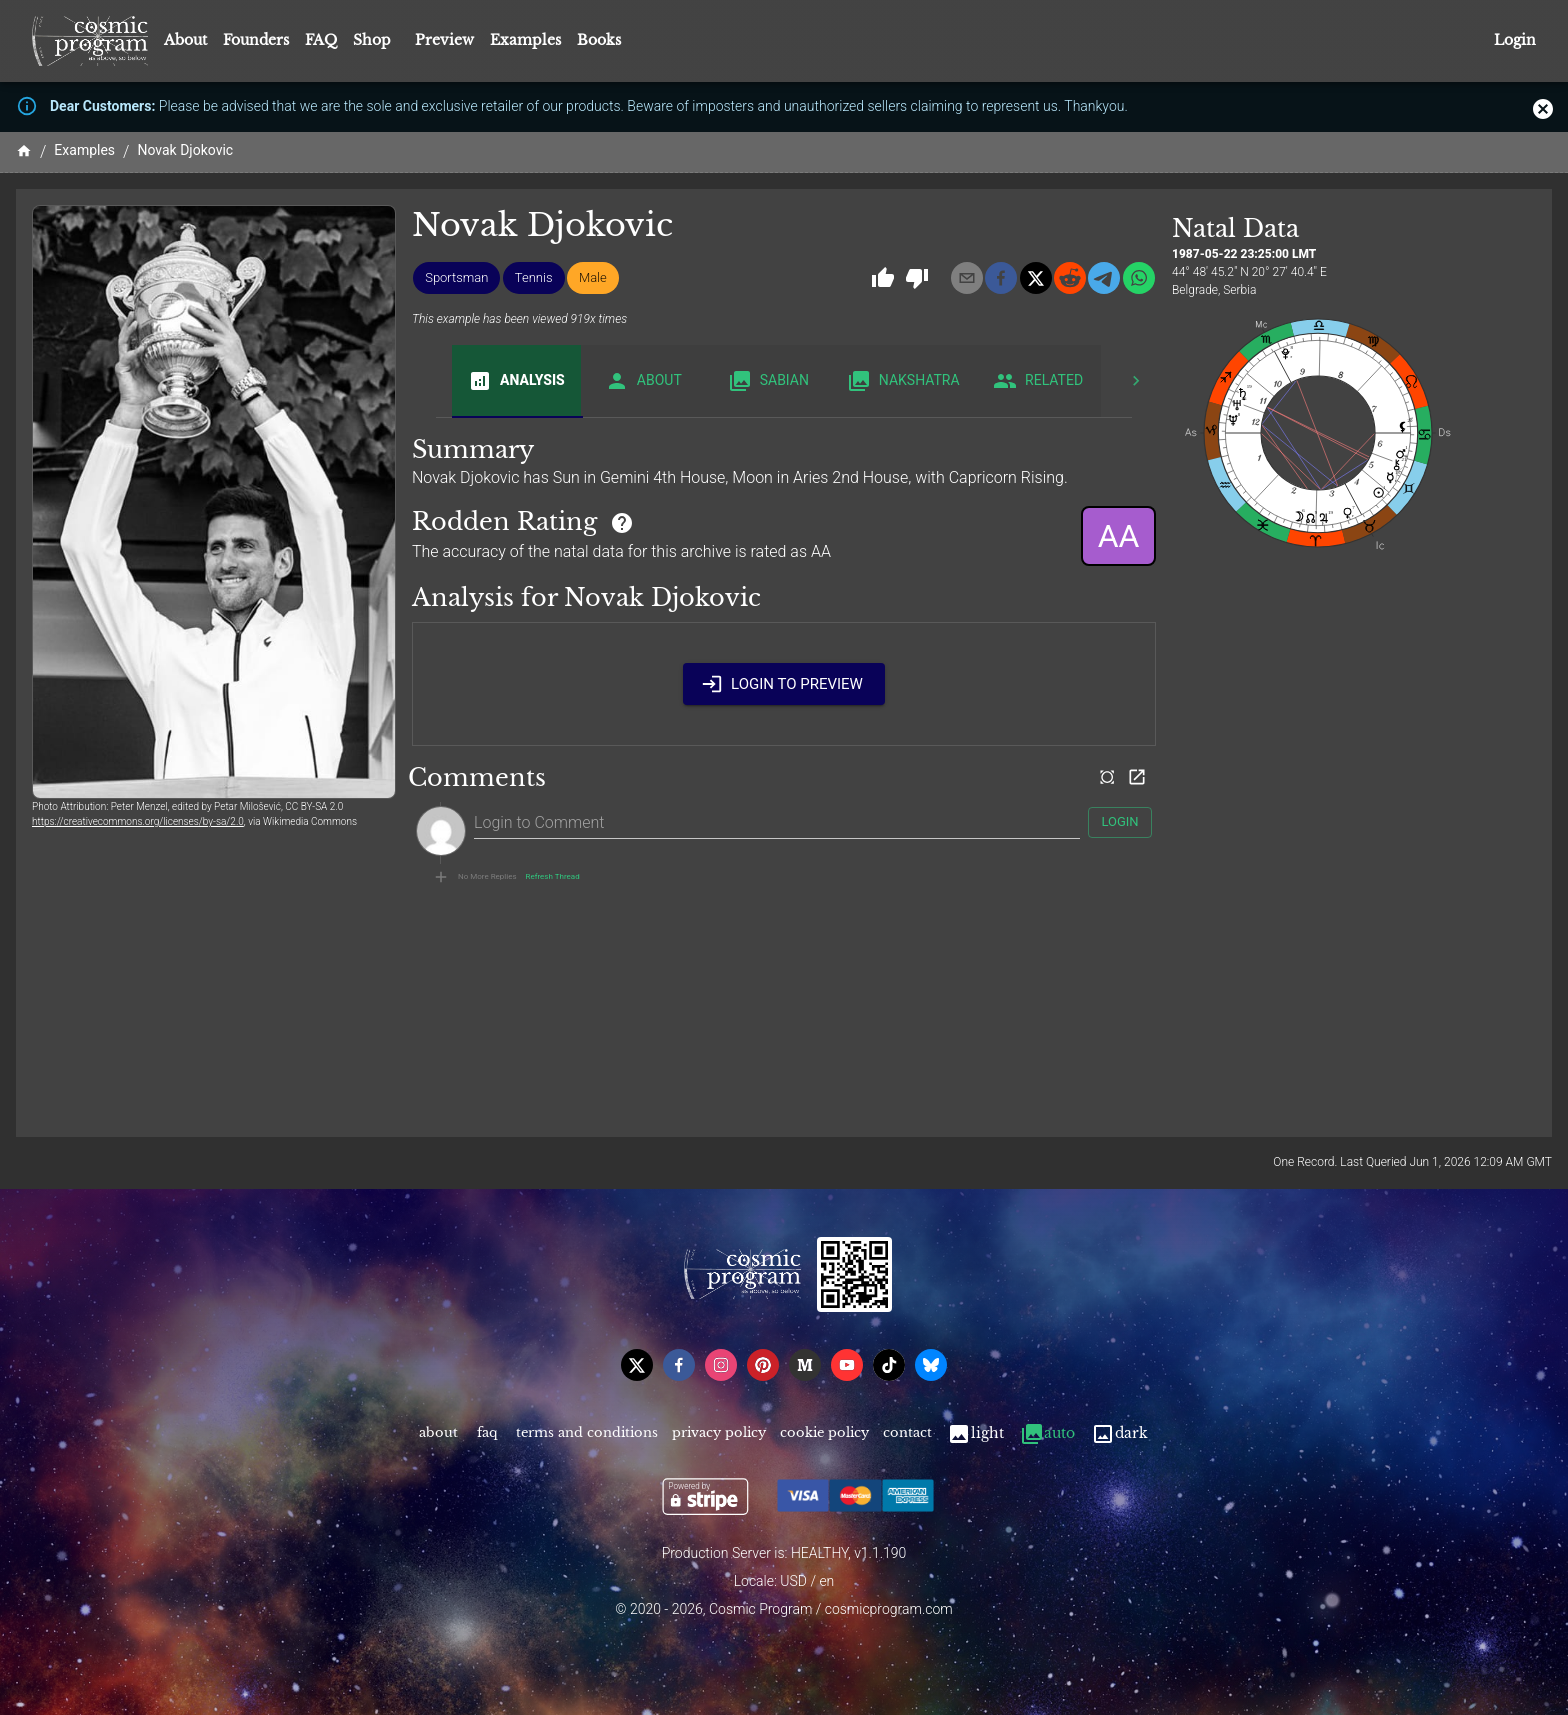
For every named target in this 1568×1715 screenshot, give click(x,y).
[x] (1036, 278)
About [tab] (643, 381)
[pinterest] (763, 1365)
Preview (444, 40)
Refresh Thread (553, 877)
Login (1515, 40)
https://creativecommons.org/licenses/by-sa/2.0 (138, 821)
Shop (372, 40)
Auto (1047, 1433)
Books (599, 40)
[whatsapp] (1139, 278)
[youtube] (847, 1365)
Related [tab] (1038, 381)
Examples (525, 40)
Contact (907, 1433)
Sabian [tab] (768, 381)
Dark (1119, 1433)
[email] (967, 278)
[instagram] (721, 1365)
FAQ (321, 40)
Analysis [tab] (516, 381)
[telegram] (1104, 278)
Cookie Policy (824, 1433)
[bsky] (931, 1365)
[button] (456, 278)
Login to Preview (784, 684)
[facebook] (1001, 278)
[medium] (805, 1365)
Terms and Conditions (587, 1433)
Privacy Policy (719, 1433)
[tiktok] (889, 1365)
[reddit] (1070, 278)
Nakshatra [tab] (903, 381)
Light (975, 1433)
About (185, 40)
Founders (256, 40)
